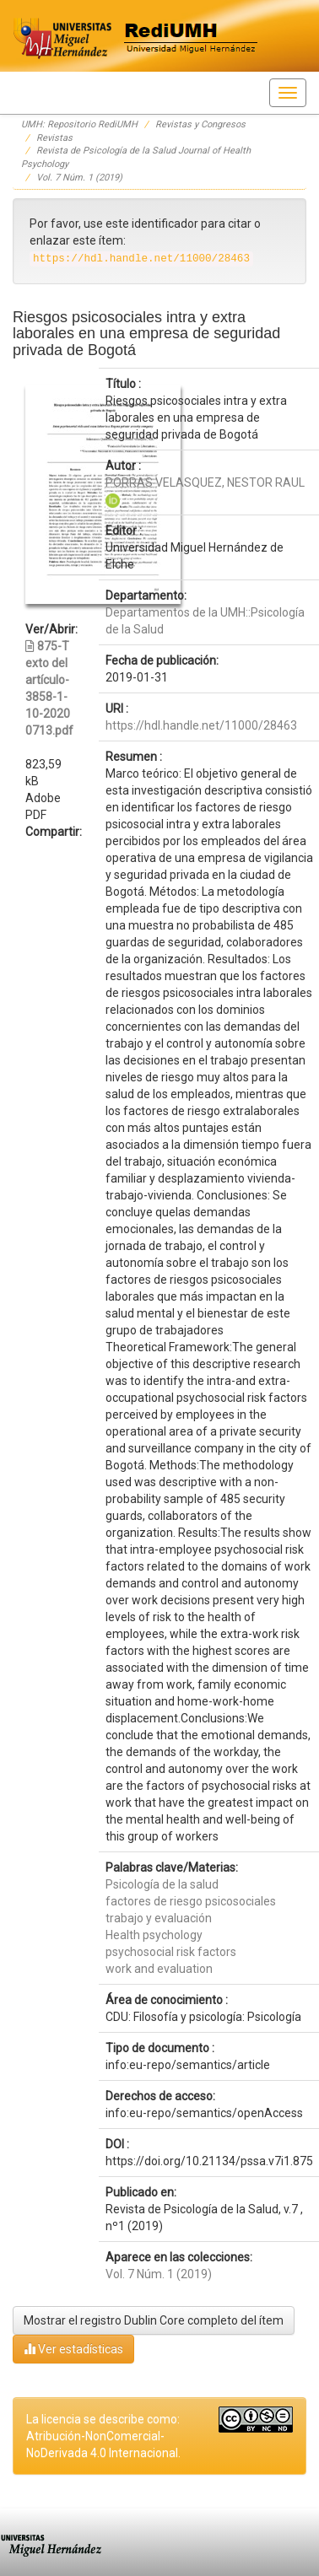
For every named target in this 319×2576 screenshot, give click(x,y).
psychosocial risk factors (170, 1952)
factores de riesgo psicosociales (190, 1901)
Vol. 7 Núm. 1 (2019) (79, 177)
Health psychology (154, 1935)
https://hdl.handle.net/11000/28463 (201, 725)
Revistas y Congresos (200, 124)
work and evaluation (159, 1968)
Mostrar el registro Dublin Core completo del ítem (154, 2320)
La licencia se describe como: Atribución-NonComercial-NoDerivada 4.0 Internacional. (103, 2436)
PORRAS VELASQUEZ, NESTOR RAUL (205, 482)
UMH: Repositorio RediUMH (79, 124)
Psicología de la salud (162, 1884)
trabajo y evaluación (158, 1918)
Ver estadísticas (73, 2349)
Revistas (54, 137)
